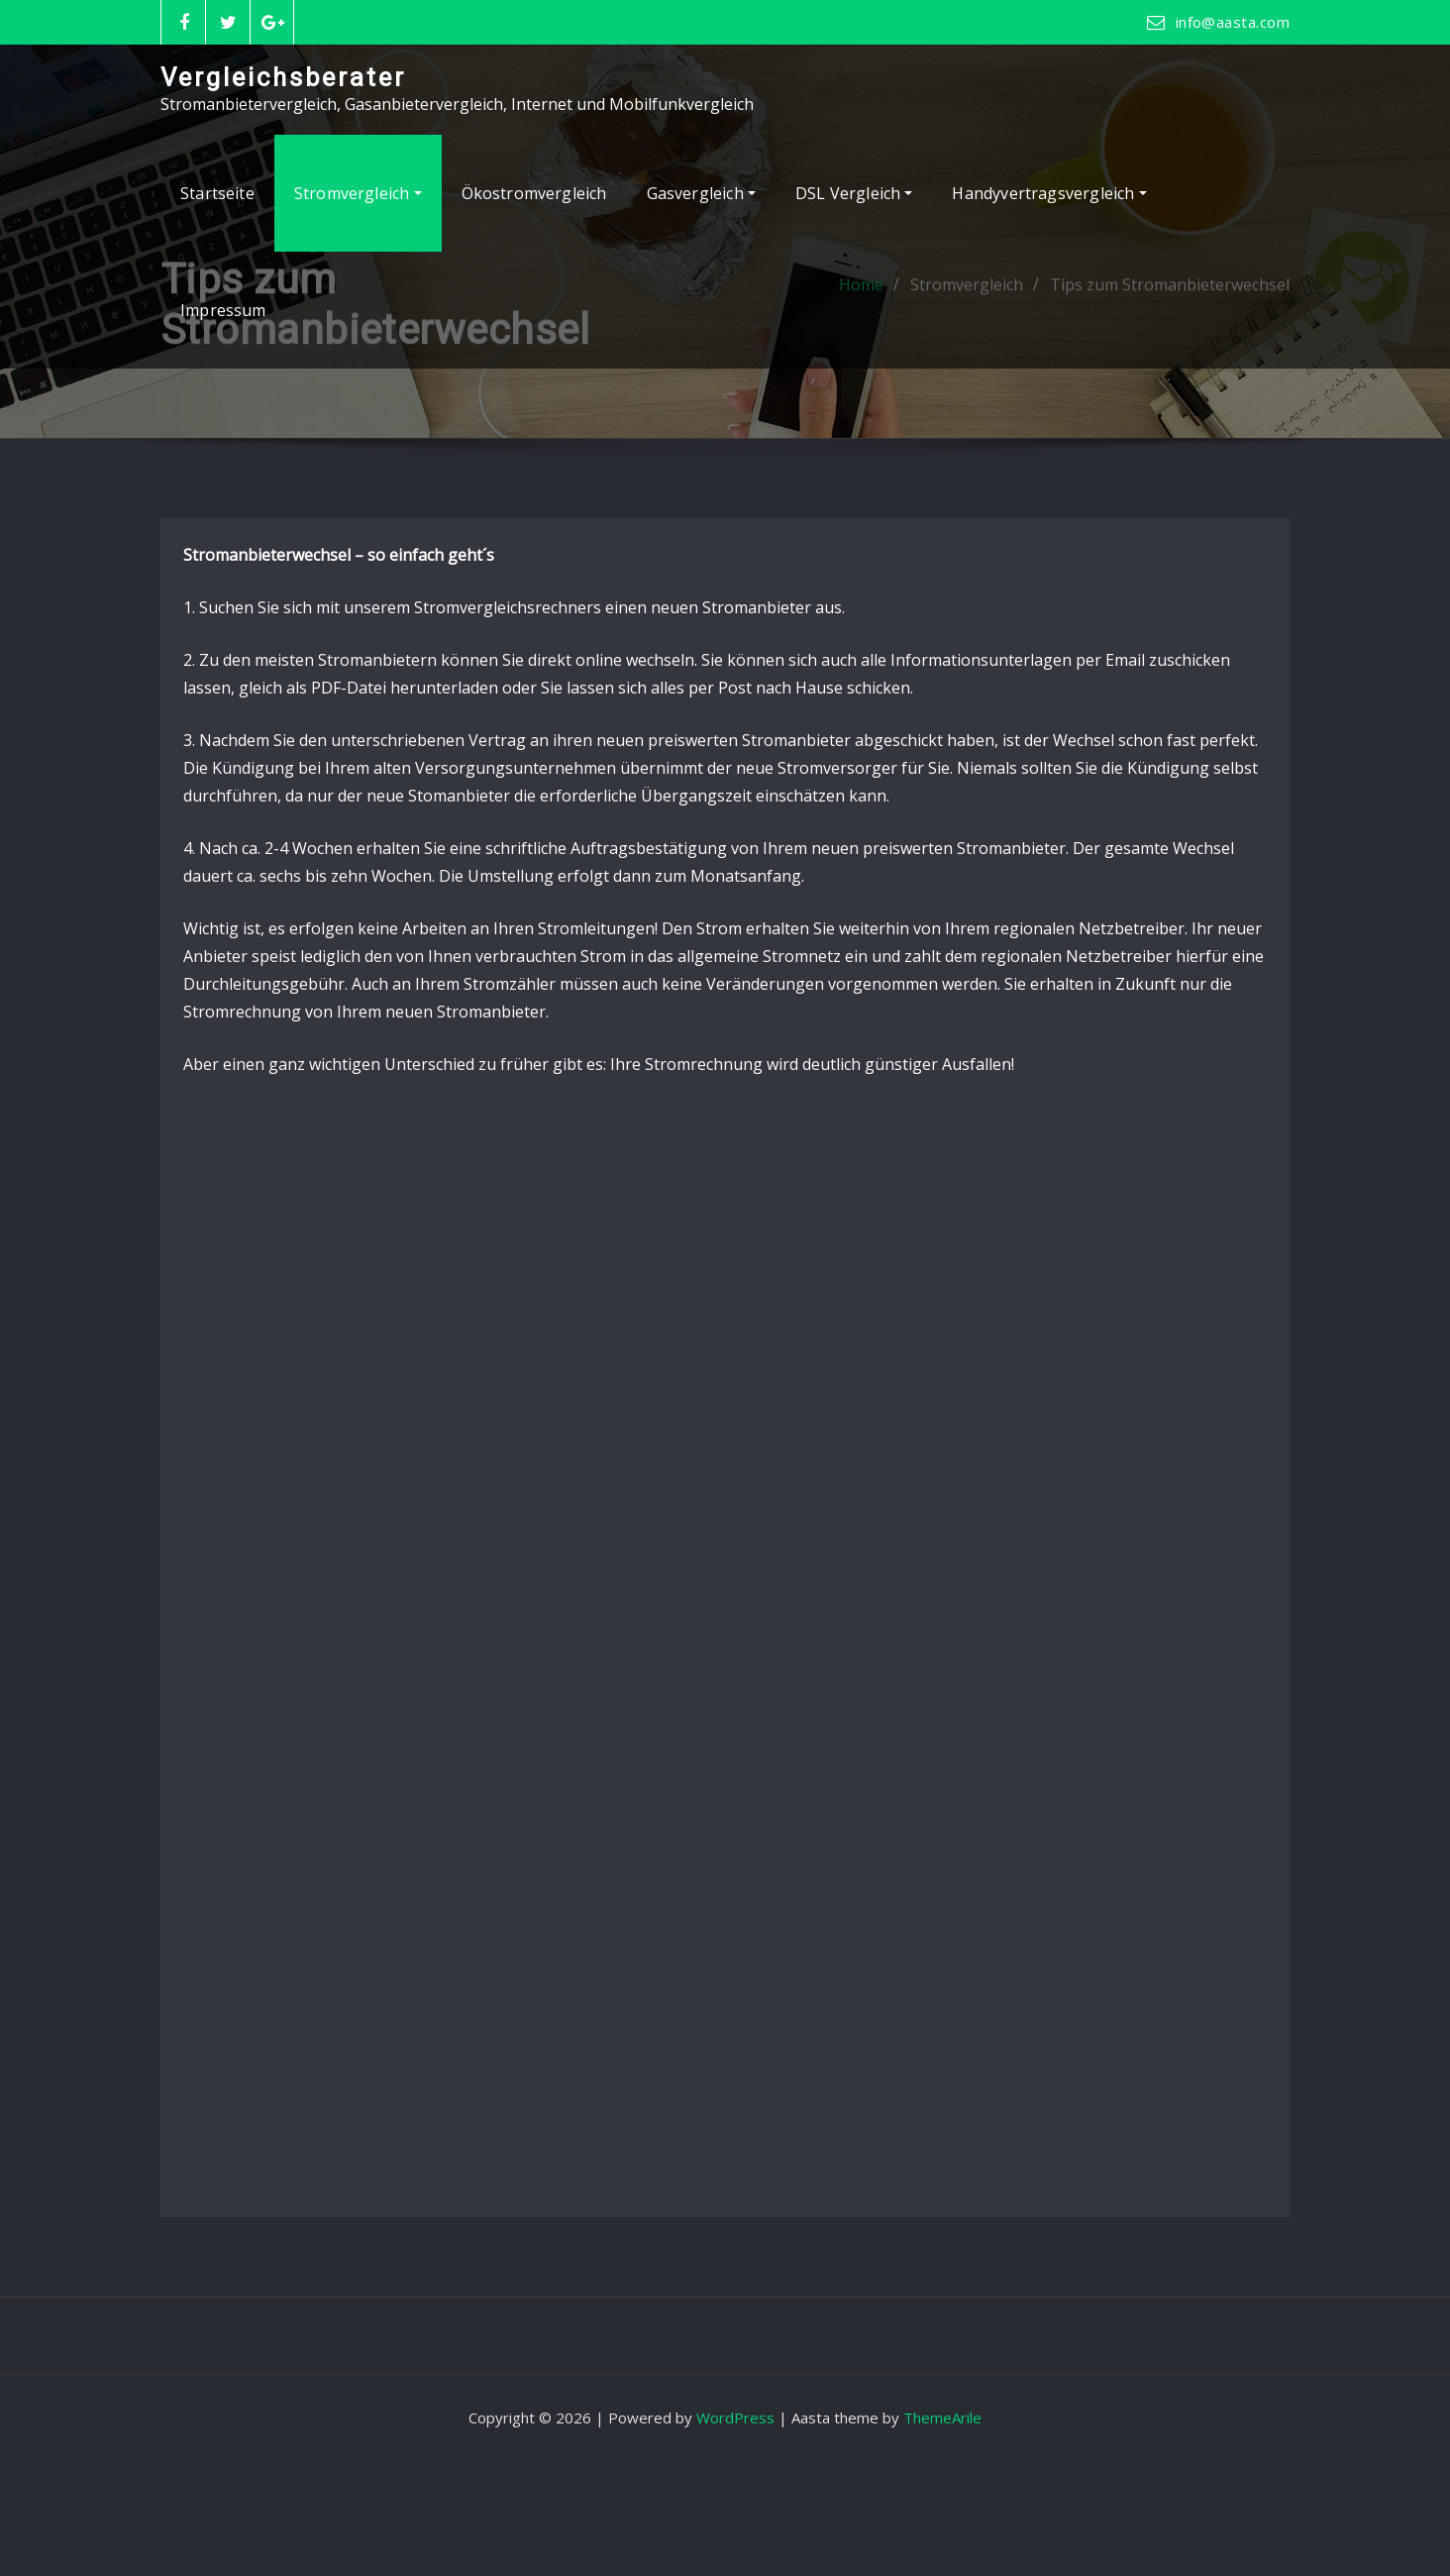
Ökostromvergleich (534, 193)
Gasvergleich (701, 193)
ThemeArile (942, 2417)
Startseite (217, 193)
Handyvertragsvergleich (1049, 193)
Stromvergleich (358, 193)
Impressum (223, 310)
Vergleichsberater (283, 77)
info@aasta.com (1233, 22)
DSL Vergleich (854, 193)
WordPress (735, 2417)
